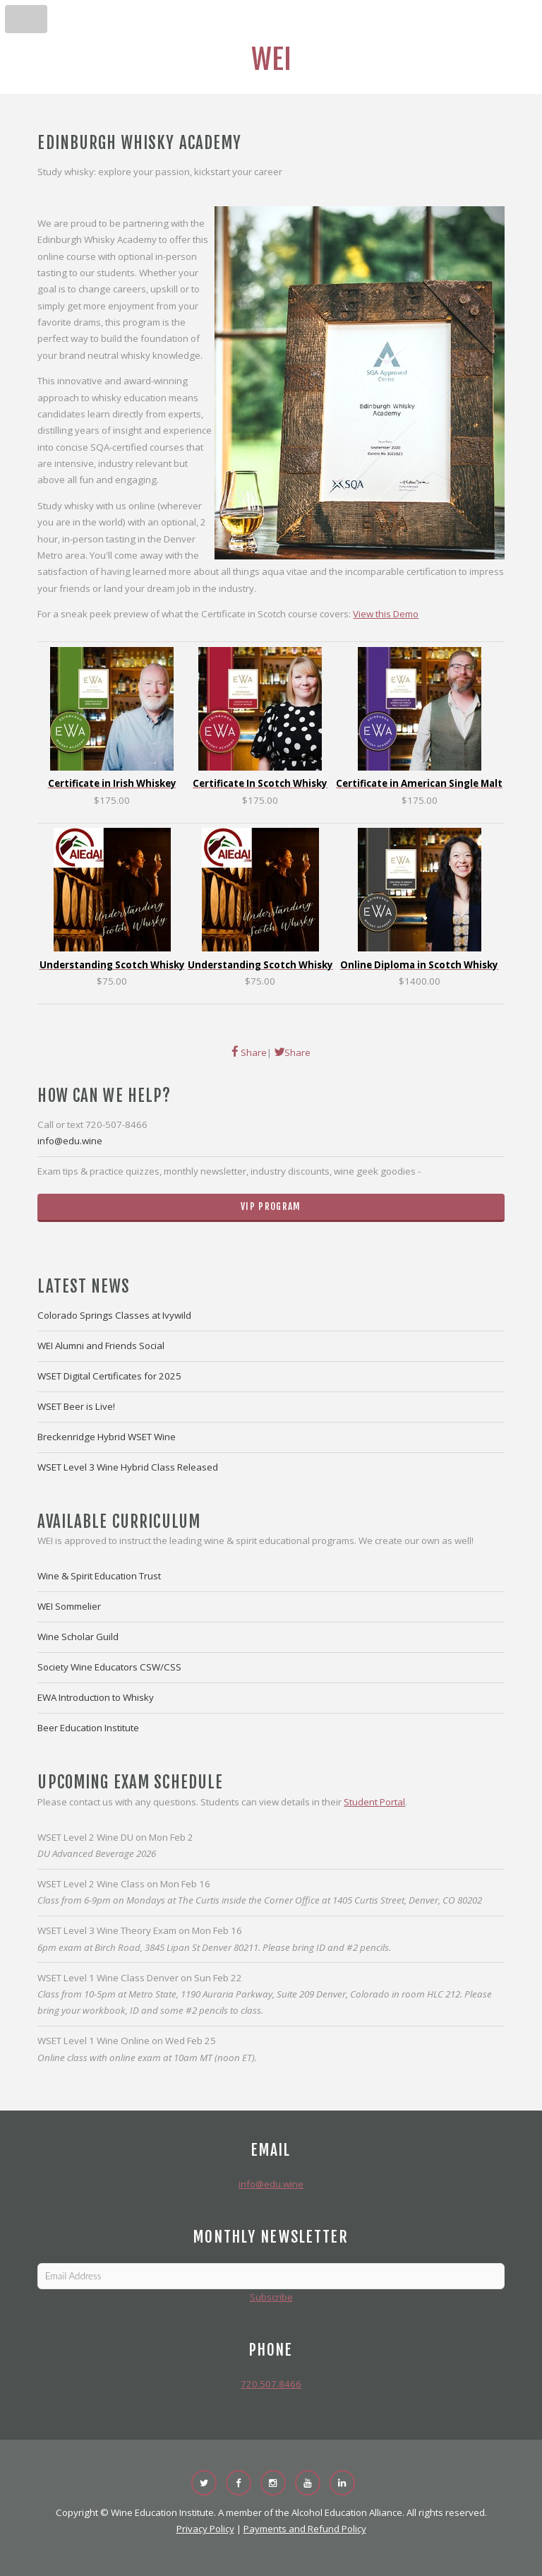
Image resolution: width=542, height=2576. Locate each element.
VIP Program (271, 1206)
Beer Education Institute (88, 1727)
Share (253, 1052)
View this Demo (385, 613)
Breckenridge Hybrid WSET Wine (106, 1436)
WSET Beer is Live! (76, 1406)
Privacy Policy (205, 2528)
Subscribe (271, 2297)
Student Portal (374, 1802)
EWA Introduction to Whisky (95, 1697)
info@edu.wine (69, 1140)
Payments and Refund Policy (304, 2528)
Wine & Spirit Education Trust (99, 1575)
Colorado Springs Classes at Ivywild (114, 1315)
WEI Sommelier (69, 1606)
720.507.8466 (271, 2384)
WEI (271, 59)
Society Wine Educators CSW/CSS (109, 1667)
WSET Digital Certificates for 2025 (109, 1376)
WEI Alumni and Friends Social (100, 1345)
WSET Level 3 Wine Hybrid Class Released (127, 1467)
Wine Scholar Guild (78, 1636)
